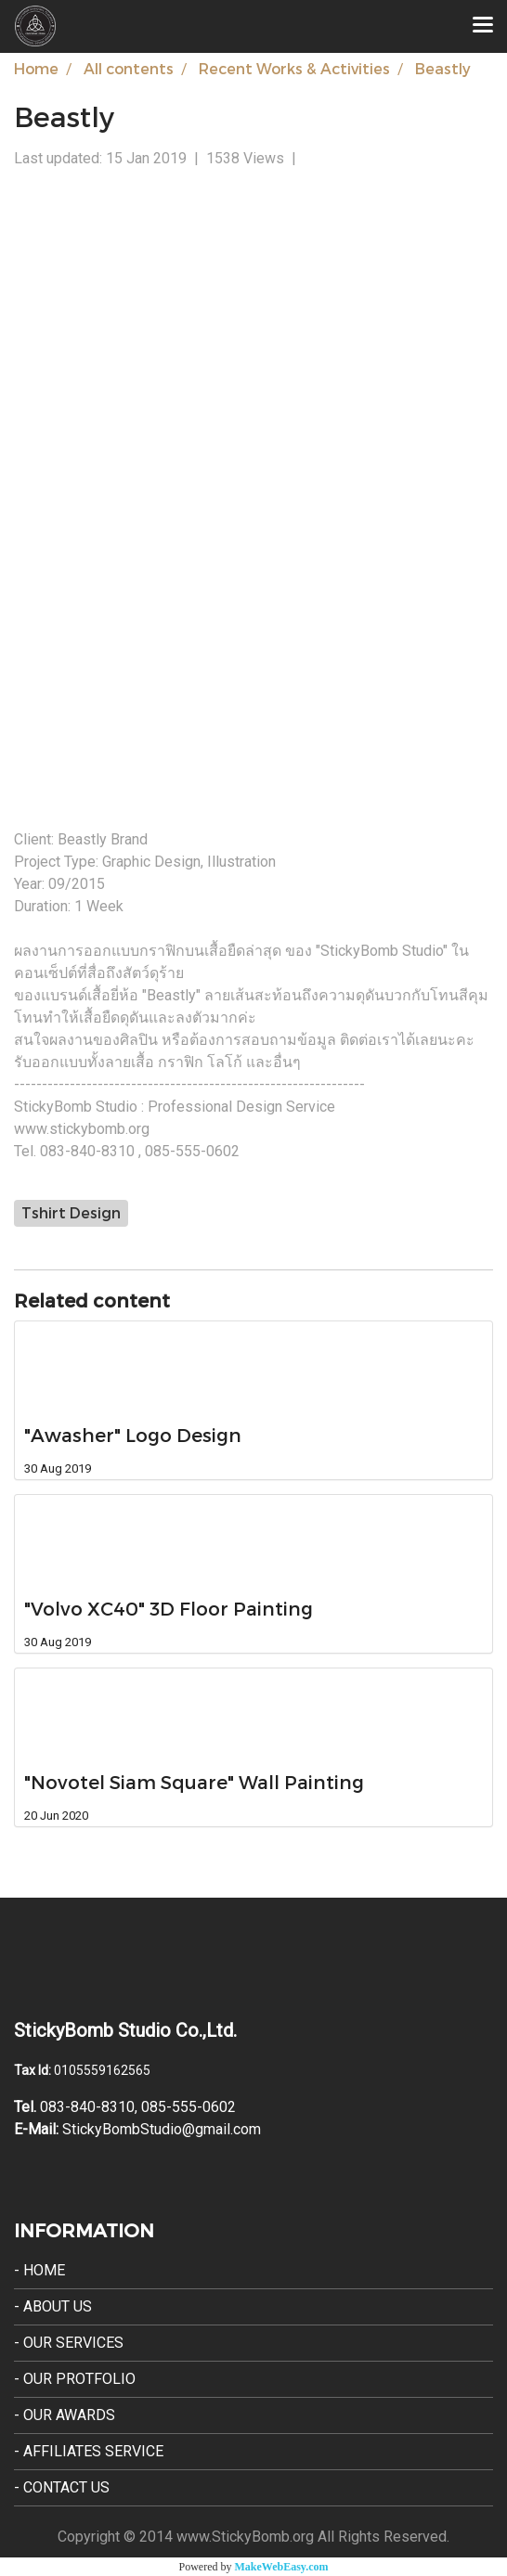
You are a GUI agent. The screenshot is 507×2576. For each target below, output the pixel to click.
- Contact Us (62, 2487)
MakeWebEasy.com (282, 2566)
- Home (39, 2270)
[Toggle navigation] (482, 26)
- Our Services (69, 2342)
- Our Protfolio (75, 2379)
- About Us (53, 2306)
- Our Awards (64, 2415)
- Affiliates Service (88, 2451)
